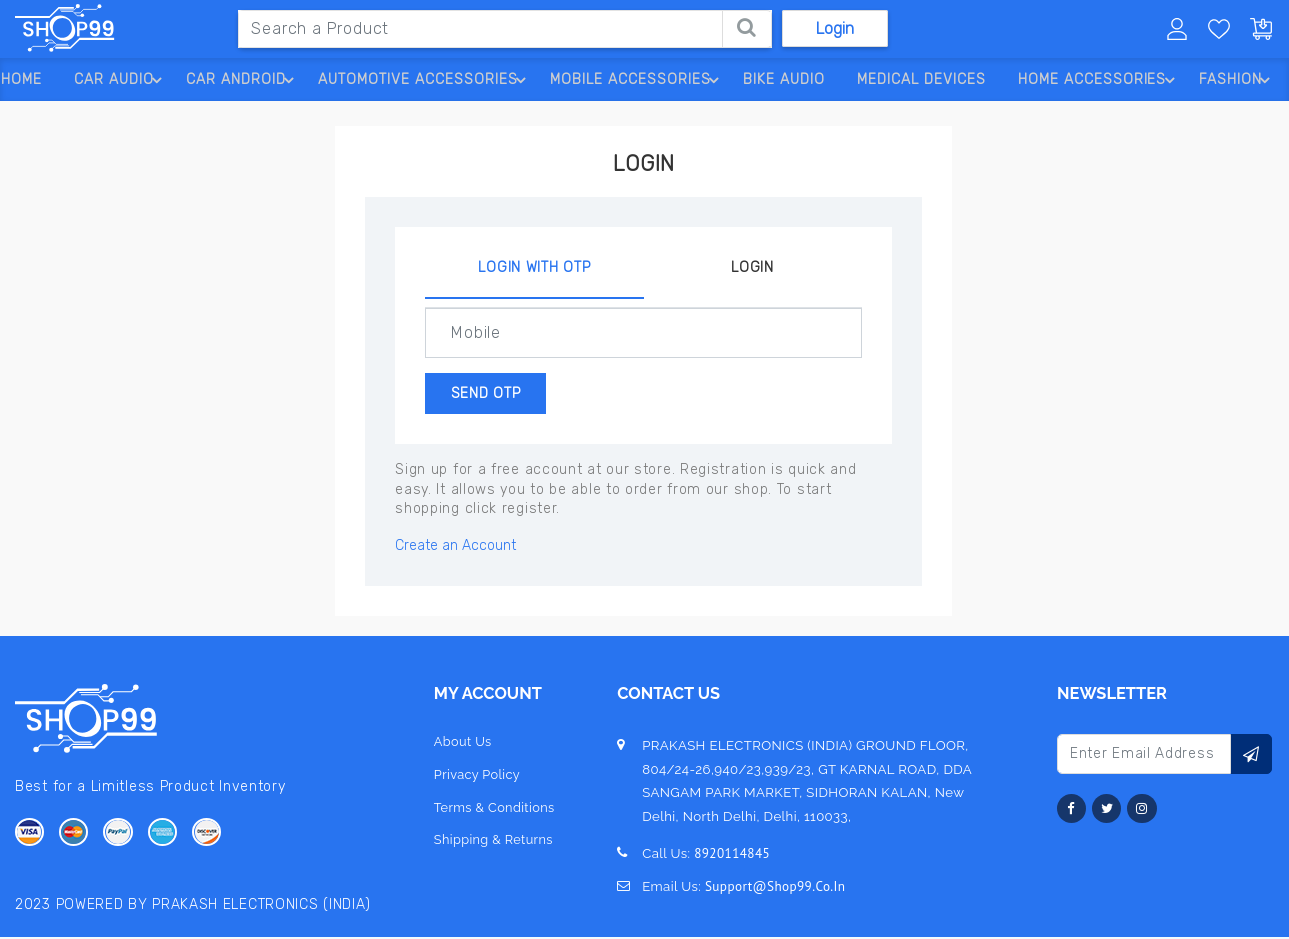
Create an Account (455, 548)
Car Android (239, 80)
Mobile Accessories (636, 80)
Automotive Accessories (422, 80)
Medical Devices (918, 79)
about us (462, 744)
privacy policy (476, 777)
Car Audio (117, 80)
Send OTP (496, 394)
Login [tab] (752, 267)
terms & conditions (494, 810)
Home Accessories (1100, 80)
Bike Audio (780, 79)
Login (835, 28)
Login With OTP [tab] (534, 267)
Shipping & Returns (493, 843)
